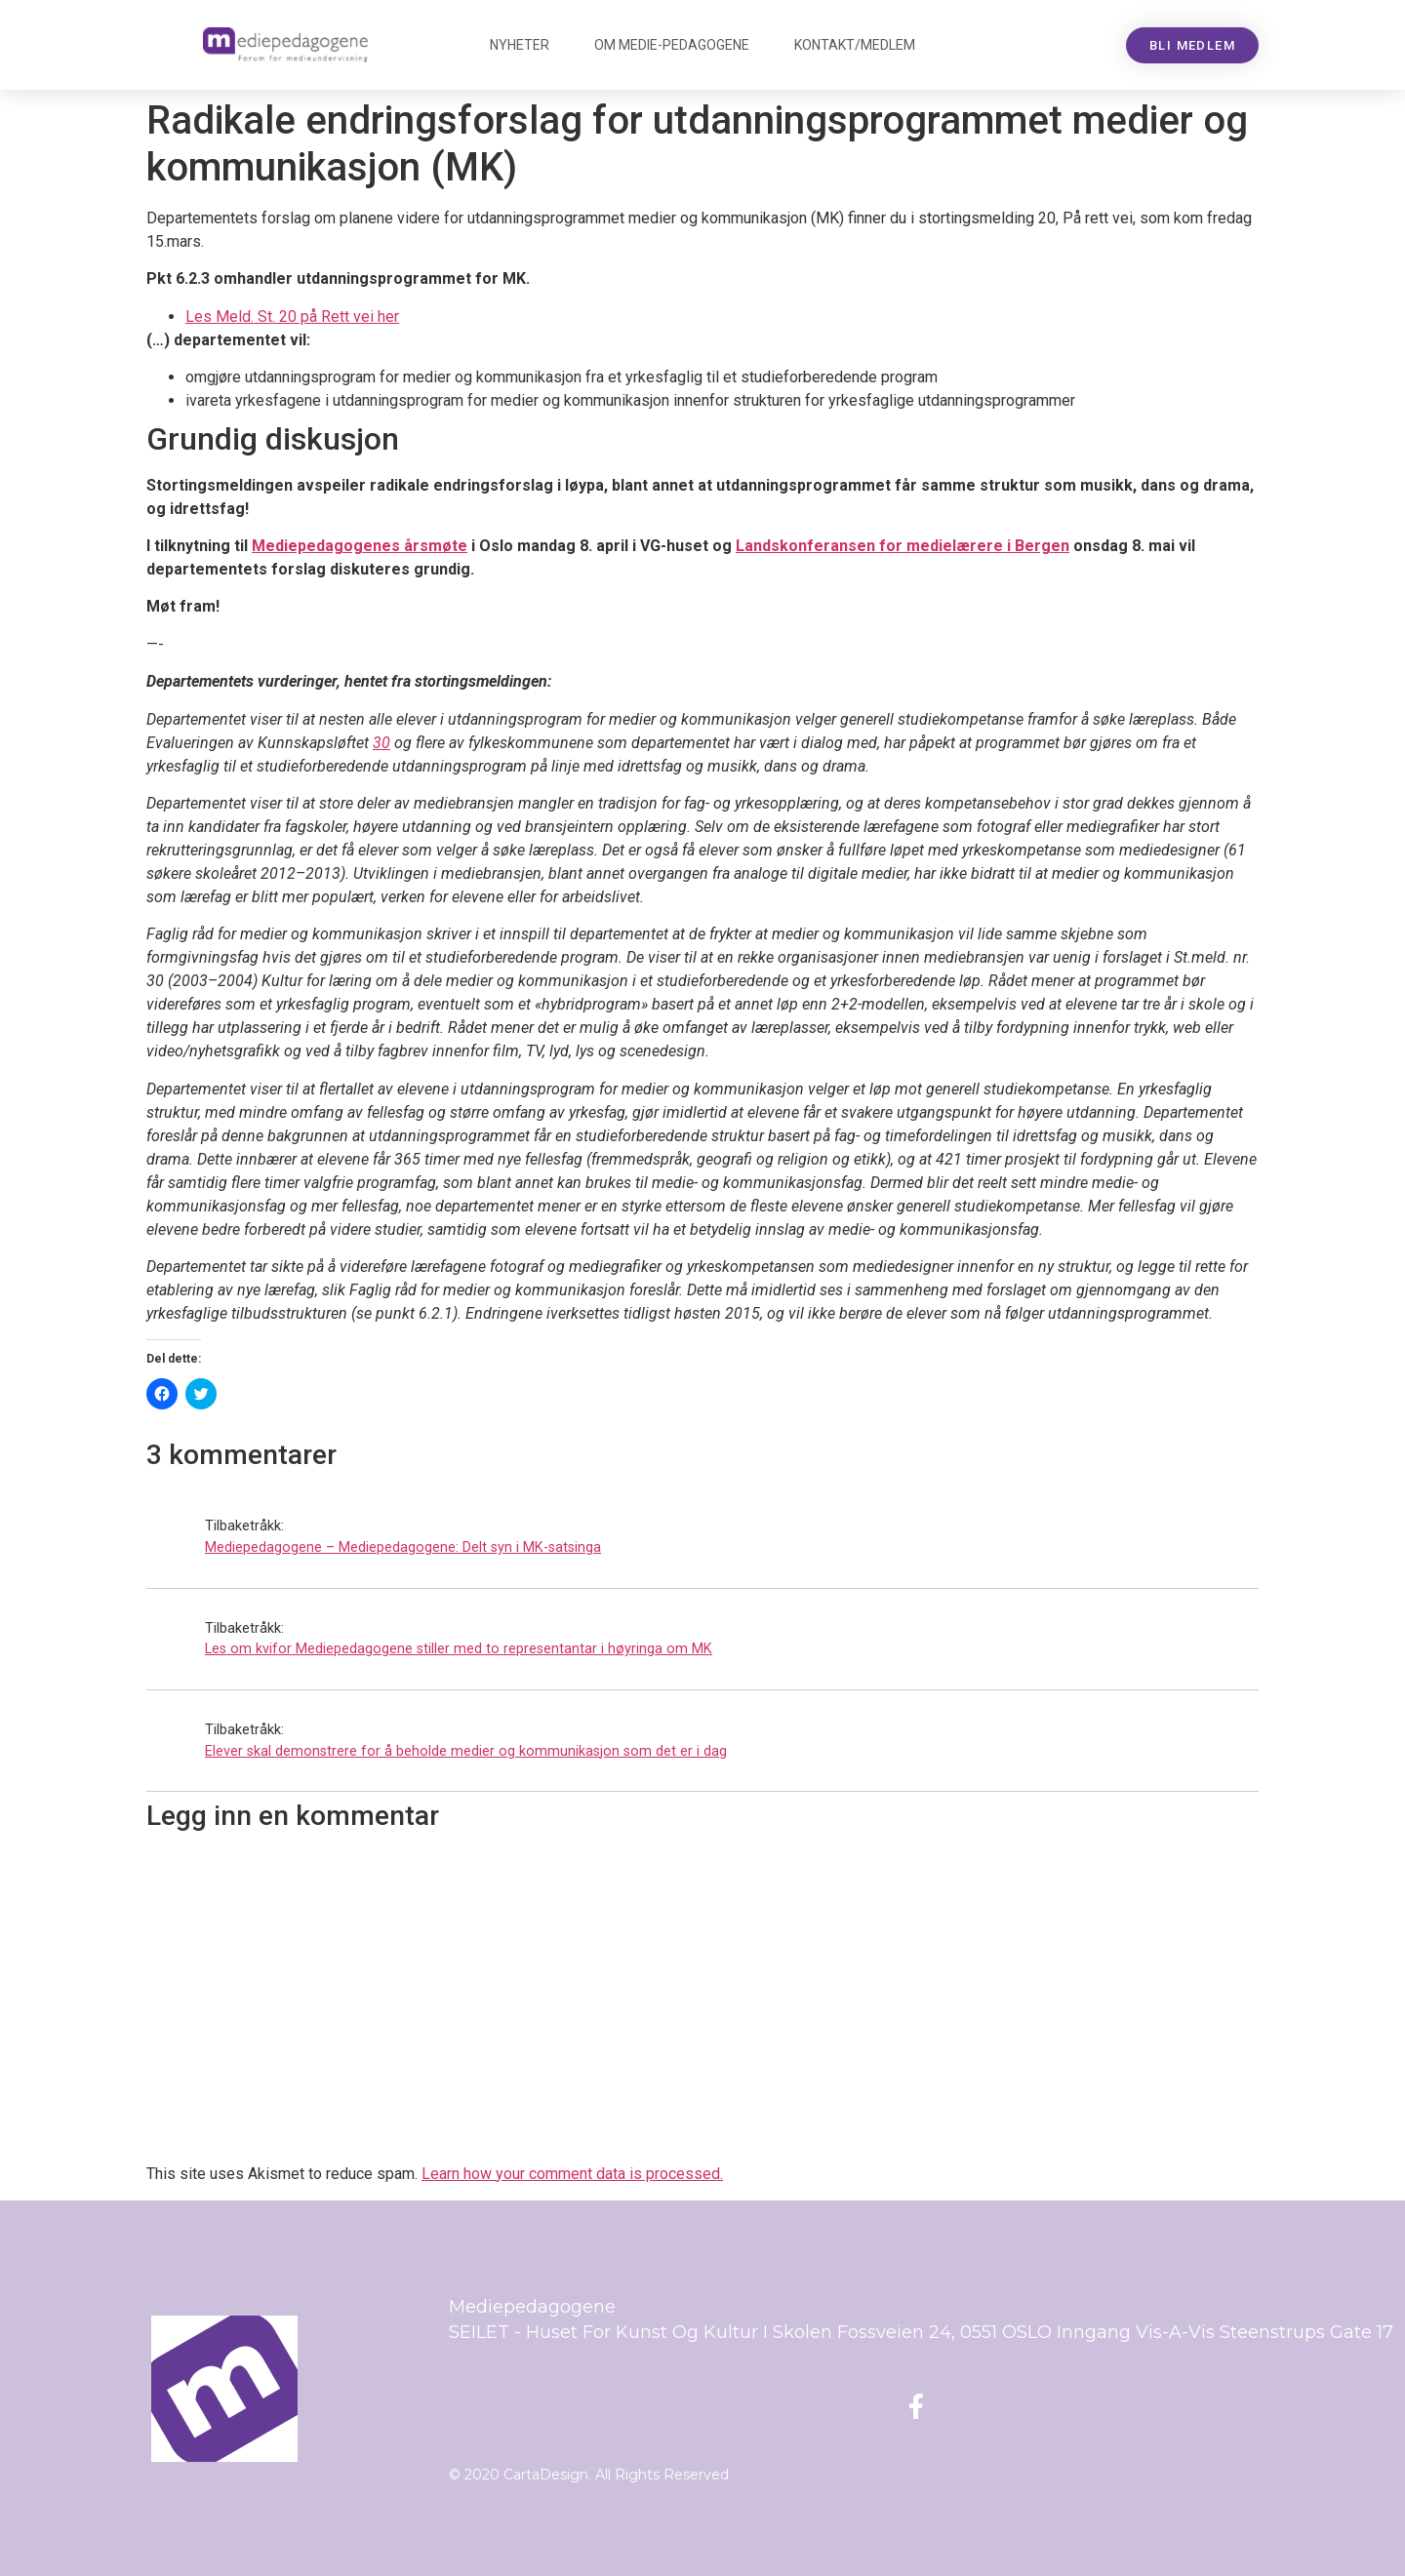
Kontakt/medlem (854, 45)
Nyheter (519, 45)
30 (381, 742)
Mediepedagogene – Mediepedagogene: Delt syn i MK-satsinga (403, 1547)
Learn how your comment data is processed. (572, 2173)
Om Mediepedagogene (671, 45)
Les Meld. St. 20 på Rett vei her (292, 316)
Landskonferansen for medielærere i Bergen (902, 545)
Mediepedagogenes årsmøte (359, 545)
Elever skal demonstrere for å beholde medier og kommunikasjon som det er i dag (466, 1751)
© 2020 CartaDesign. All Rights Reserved (589, 2474)
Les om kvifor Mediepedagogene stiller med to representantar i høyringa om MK (458, 1649)
